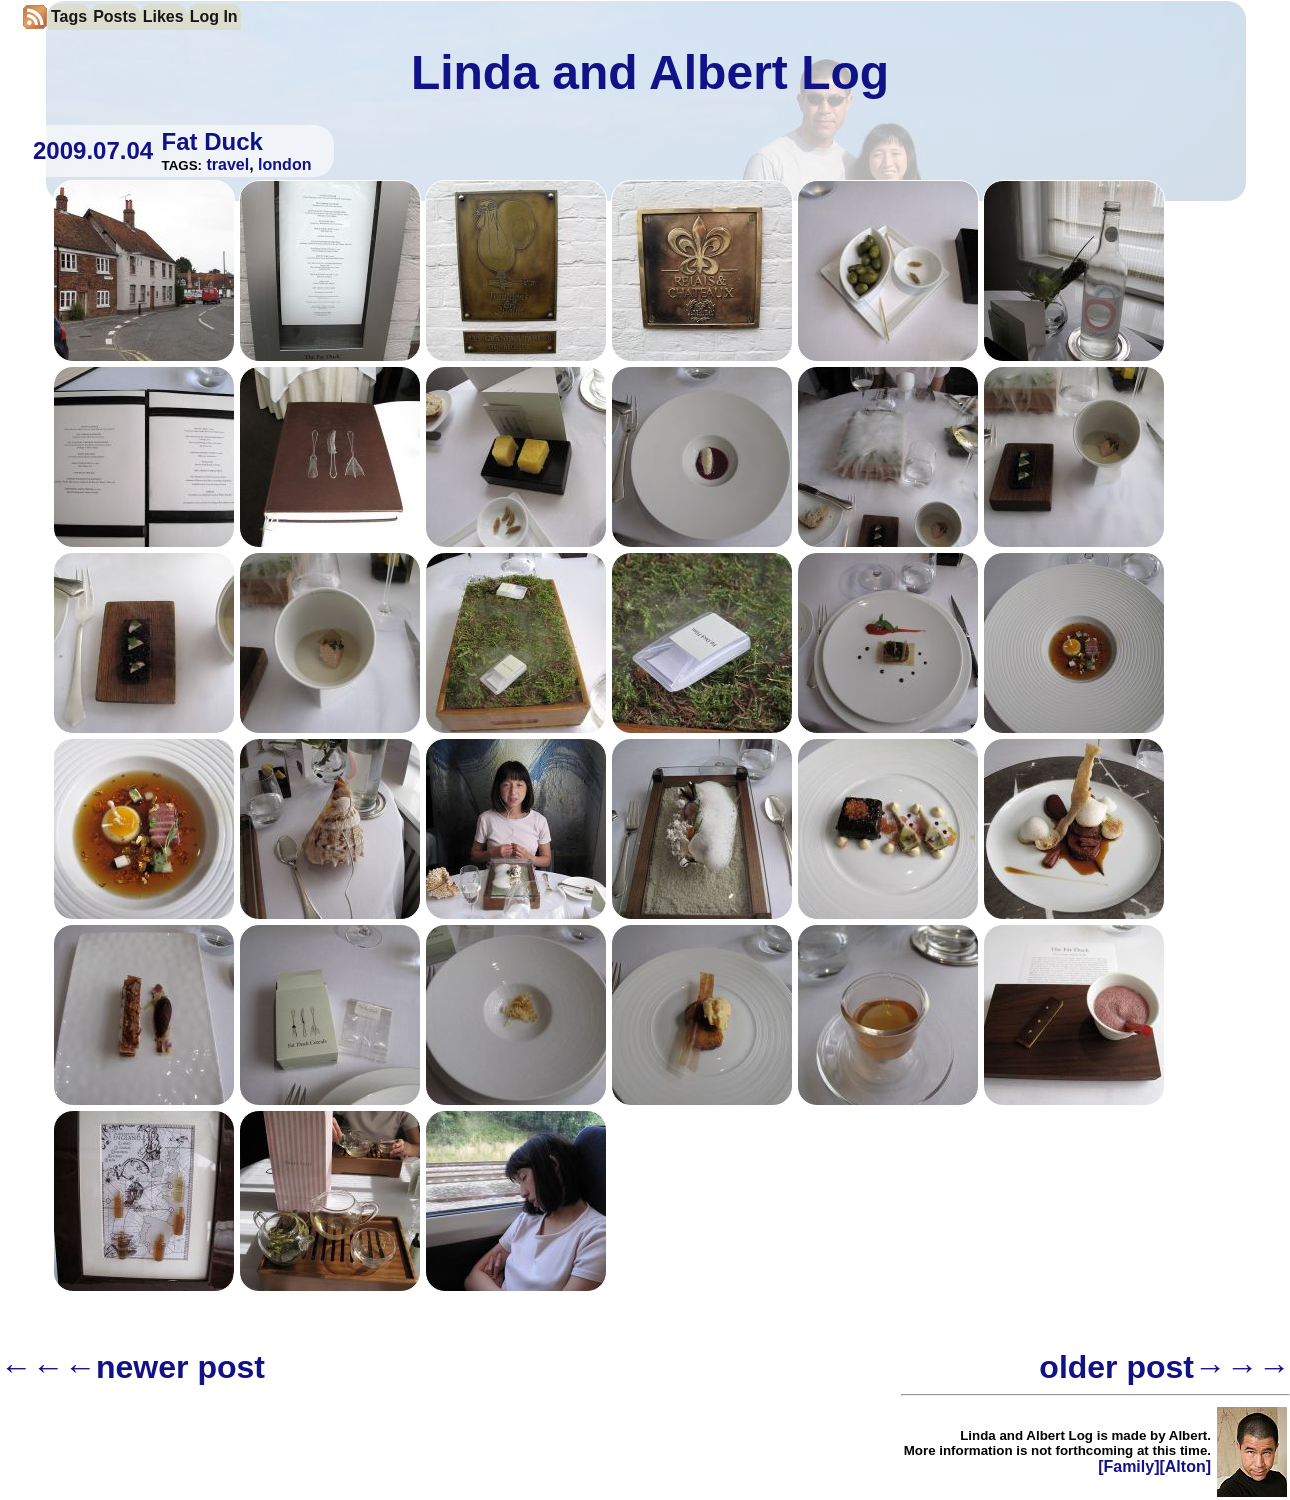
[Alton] (1185, 1466)
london (284, 164)
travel (228, 164)
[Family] (1128, 1466)
